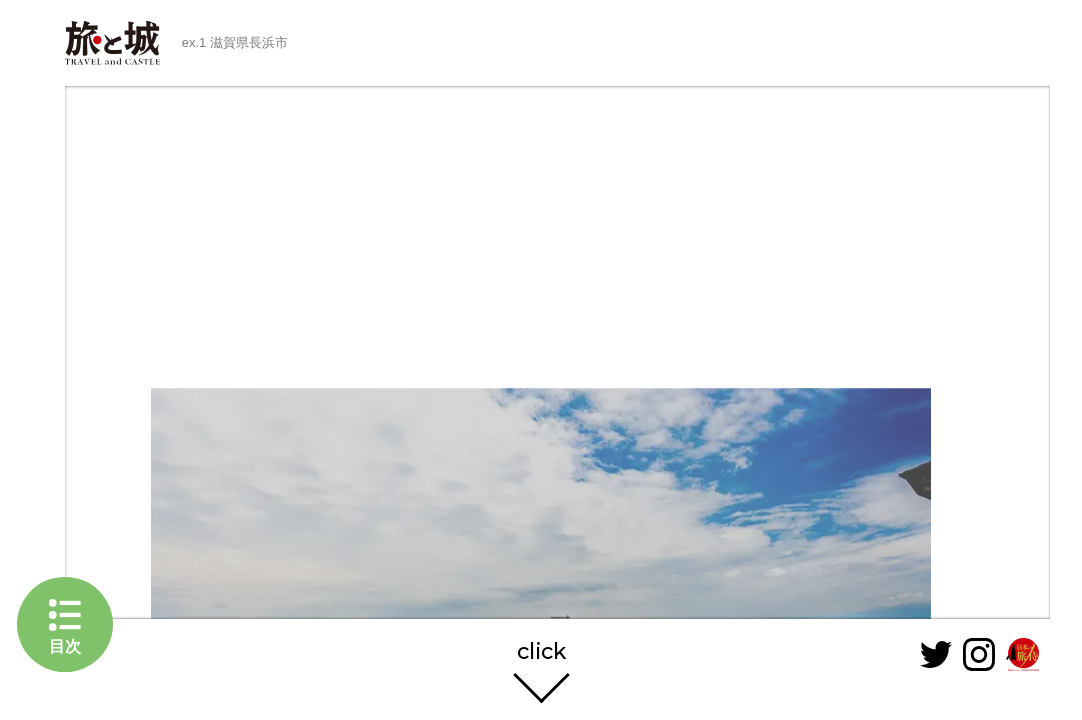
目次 (65, 646)
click (541, 652)
